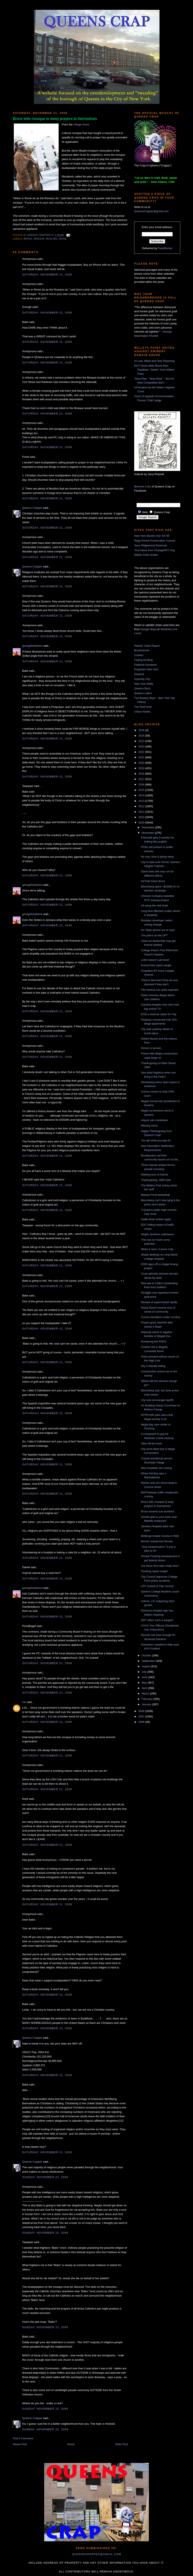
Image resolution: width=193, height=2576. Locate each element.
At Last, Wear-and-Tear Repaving (154, 360)
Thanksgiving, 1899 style (156, 1180)
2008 (141, 1711)
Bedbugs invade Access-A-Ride (160, 1535)
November (148, 832)
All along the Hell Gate (154, 905)
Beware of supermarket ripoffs (159, 1302)
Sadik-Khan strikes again (156, 1219)
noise (63, 239)
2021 (141, 757)
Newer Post (20, 2444)
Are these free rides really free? (160, 1565)
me (24, 1702)
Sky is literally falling (153, 1366)
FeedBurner (165, 248)
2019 (141, 768)
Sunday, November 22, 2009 (45, 2177)
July (144, 1671)
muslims (51, 239)
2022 (141, 751)
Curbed (138, 655)
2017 (141, 779)
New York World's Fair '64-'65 (152, 535)
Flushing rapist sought (154, 1571)
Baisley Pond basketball (155, 1194)
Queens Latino (143, 693)
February (147, 1698)
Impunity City (142, 679)
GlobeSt (139, 674)
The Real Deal (143, 706)
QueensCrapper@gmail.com (151, 211)
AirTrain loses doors (153, 881)
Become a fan (142, 486)
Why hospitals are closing (156, 1468)
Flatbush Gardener (145, 664)
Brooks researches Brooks (157, 1541)
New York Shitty (143, 683)
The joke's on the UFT (154, 935)
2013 (141, 800)
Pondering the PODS (153, 1341)
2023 (141, 746)
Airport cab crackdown (154, 1120)
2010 (141, 817)
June (145, 1677)
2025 (141, 735)
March (146, 1693)
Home (71, 2444)
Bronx (28, 239)
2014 (141, 795)
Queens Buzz (142, 688)
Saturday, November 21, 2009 (47, 274)
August (146, 1666)
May (145, 1682)
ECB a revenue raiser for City (158, 1014)
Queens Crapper (39, 235)
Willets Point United (146, 554)
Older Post (121, 2444)
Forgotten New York (146, 669)
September (149, 1660)
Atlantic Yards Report (147, 645)
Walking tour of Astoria (154, 1174)
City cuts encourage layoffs (157, 1400)
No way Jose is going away (157, 856)
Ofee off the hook (151, 1443)
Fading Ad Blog (143, 660)
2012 (141, 806)
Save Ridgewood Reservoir (150, 545)
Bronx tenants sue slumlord (157, 1511)
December (148, 827)
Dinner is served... (152, 1048)
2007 (141, 1716)
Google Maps (148, 629)
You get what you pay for (156, 1140)
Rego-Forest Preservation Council (154, 540)
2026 (141, 730)
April (145, 1688)
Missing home (149, 1125)
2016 (141, 784)
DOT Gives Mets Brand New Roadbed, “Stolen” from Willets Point (154, 369)
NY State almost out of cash (158, 930)
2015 (141, 790)
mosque (39, 239)
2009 (141, 822)
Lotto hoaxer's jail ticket (155, 959)
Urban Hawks (142, 711)
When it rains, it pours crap (157, 1249)
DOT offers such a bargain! (157, 1620)
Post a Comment (23, 2438)
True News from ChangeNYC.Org (154, 550)
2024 (141, 741)
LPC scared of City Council (157, 1586)
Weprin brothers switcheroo (157, 1234)
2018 (141, 773)
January (147, 1704)
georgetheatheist (32, 645)
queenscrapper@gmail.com (96, 2554)
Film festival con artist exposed (159, 989)
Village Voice (81, 124)
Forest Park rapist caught (156, 965)
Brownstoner (141, 650)
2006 (141, 1721)
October (147, 1655)
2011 (141, 811)
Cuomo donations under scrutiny (160, 1317)
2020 (141, 762)
